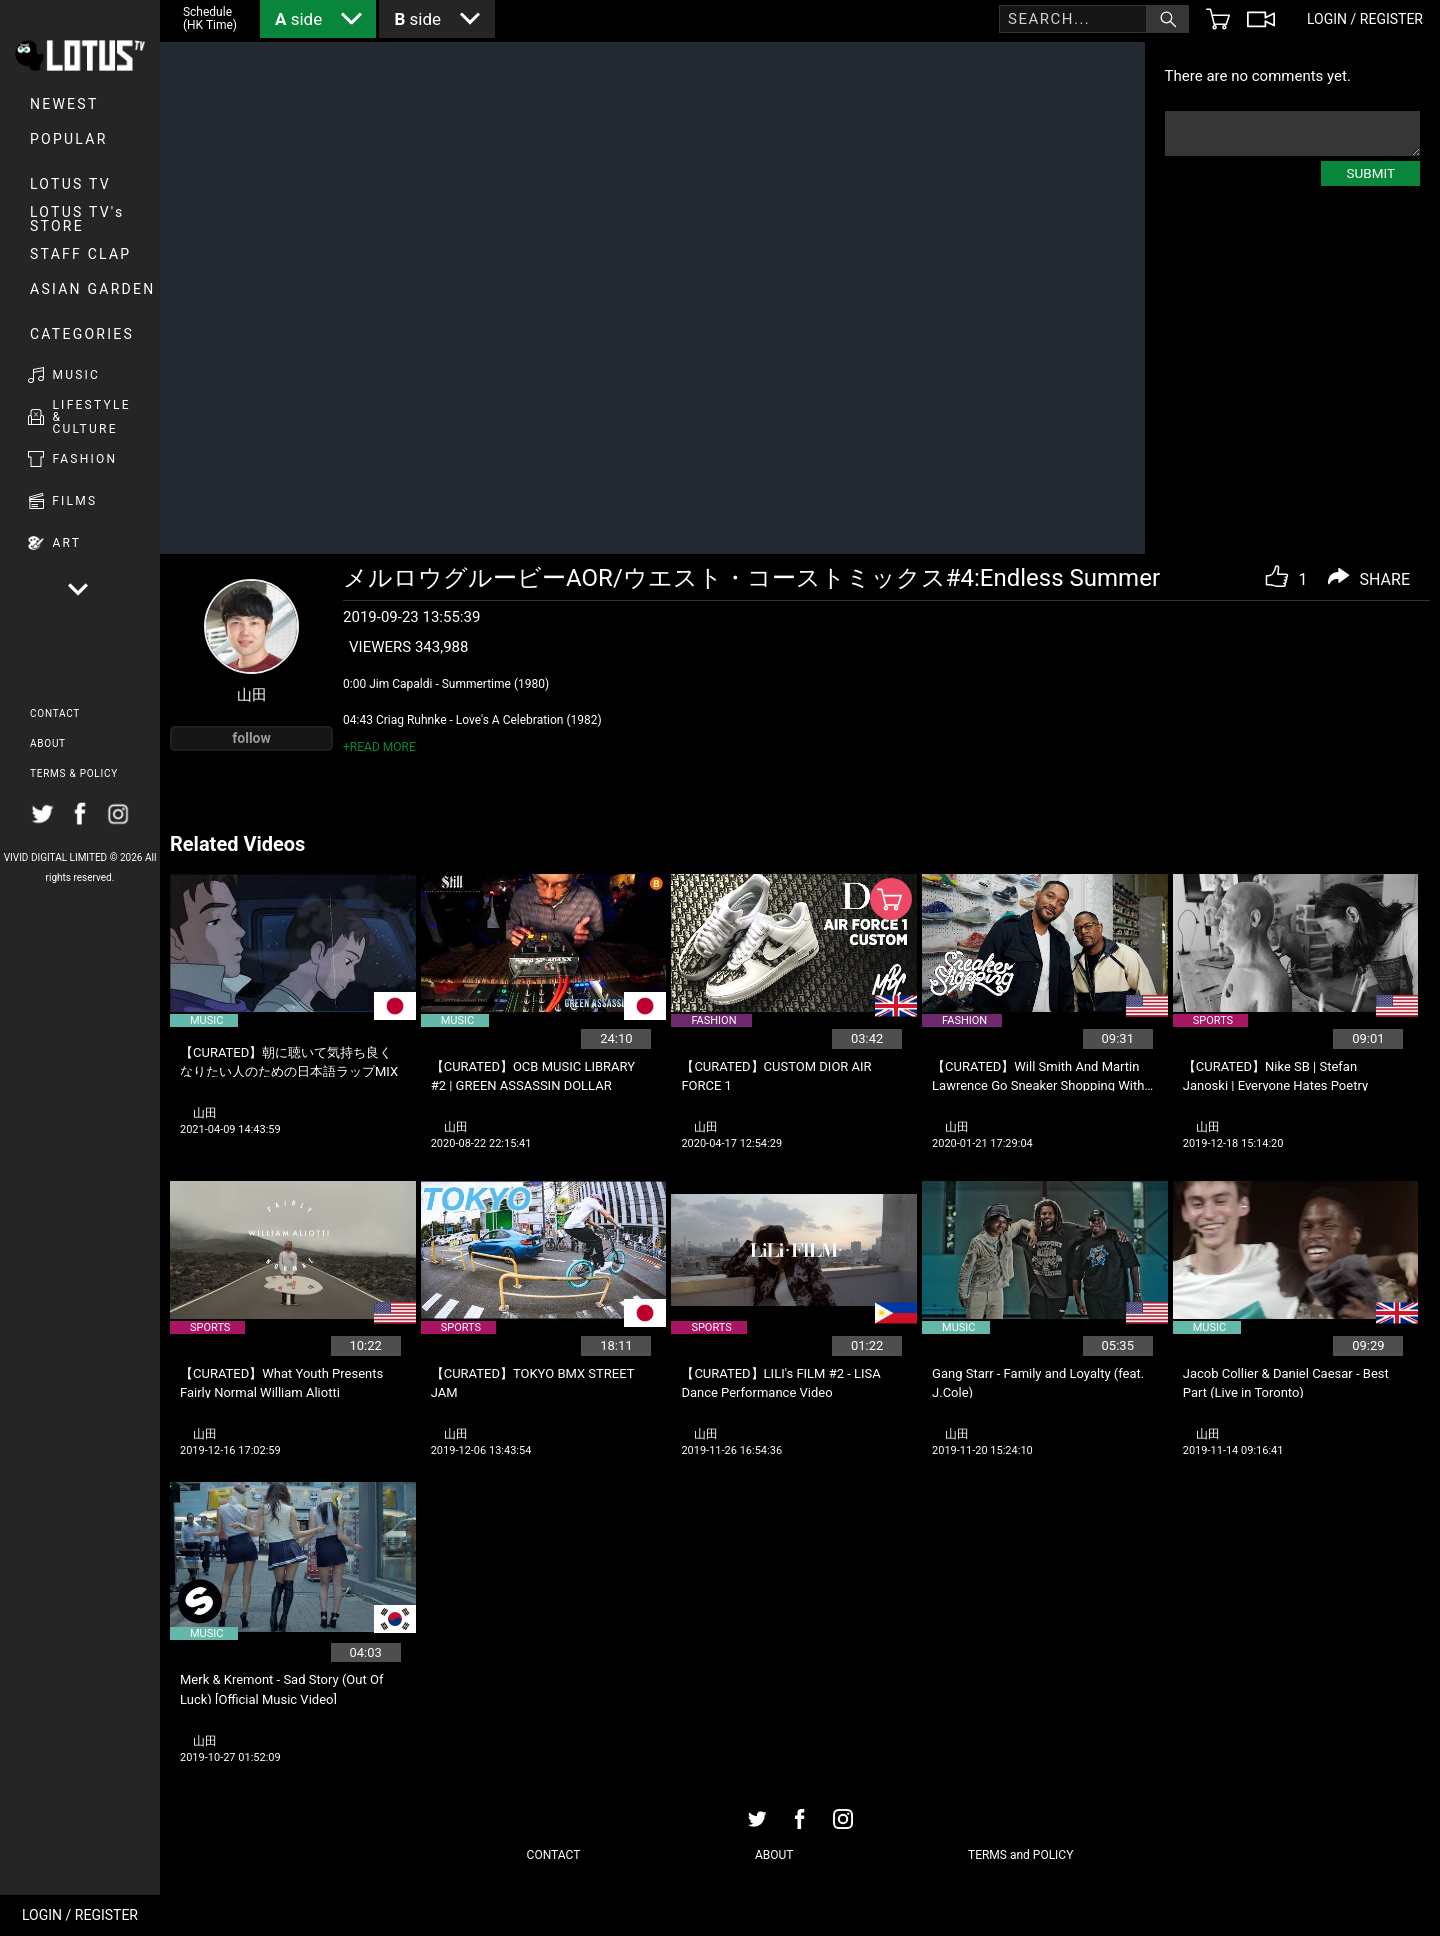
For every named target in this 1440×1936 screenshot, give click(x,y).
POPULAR (69, 139)
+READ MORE (379, 747)
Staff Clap (80, 254)
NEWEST (64, 104)
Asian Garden (92, 289)
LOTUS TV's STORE (77, 219)
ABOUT (48, 743)
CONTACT (55, 713)
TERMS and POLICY (1020, 1855)
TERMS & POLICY (74, 773)
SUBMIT (1370, 173)
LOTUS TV (70, 184)
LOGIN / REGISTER (80, 1915)
